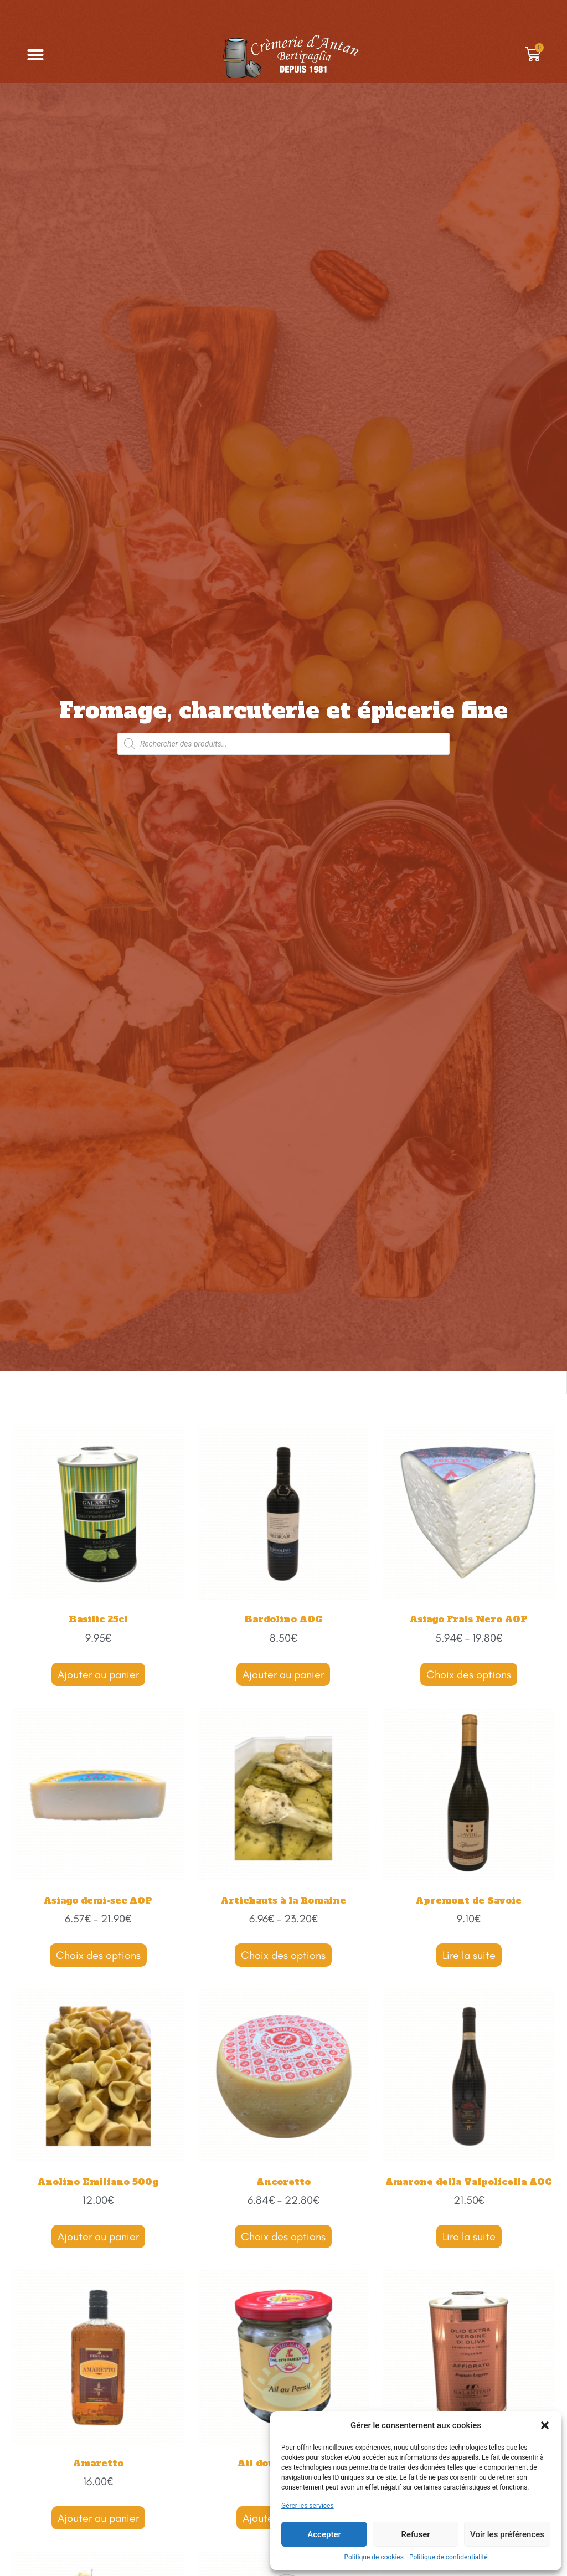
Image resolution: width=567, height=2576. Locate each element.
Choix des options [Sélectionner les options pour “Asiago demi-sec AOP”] (98, 1955)
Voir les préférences (507, 2534)
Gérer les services (307, 2506)
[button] (544, 2425)
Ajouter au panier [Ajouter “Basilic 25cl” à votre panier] (98, 1674)
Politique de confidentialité (448, 2557)
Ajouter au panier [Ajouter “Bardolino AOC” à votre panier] (283, 1674)
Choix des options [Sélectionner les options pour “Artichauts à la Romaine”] (283, 1955)
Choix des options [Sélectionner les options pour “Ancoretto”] (283, 2236)
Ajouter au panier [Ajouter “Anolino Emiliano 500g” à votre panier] (98, 2236)
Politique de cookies (374, 2557)
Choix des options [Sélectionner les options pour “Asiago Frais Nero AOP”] (468, 1674)
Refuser (415, 2534)
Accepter (324, 2534)
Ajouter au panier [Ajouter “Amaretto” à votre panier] (98, 2517)
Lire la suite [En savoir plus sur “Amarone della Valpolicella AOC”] (469, 2236)
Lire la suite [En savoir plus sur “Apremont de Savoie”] (469, 1955)
